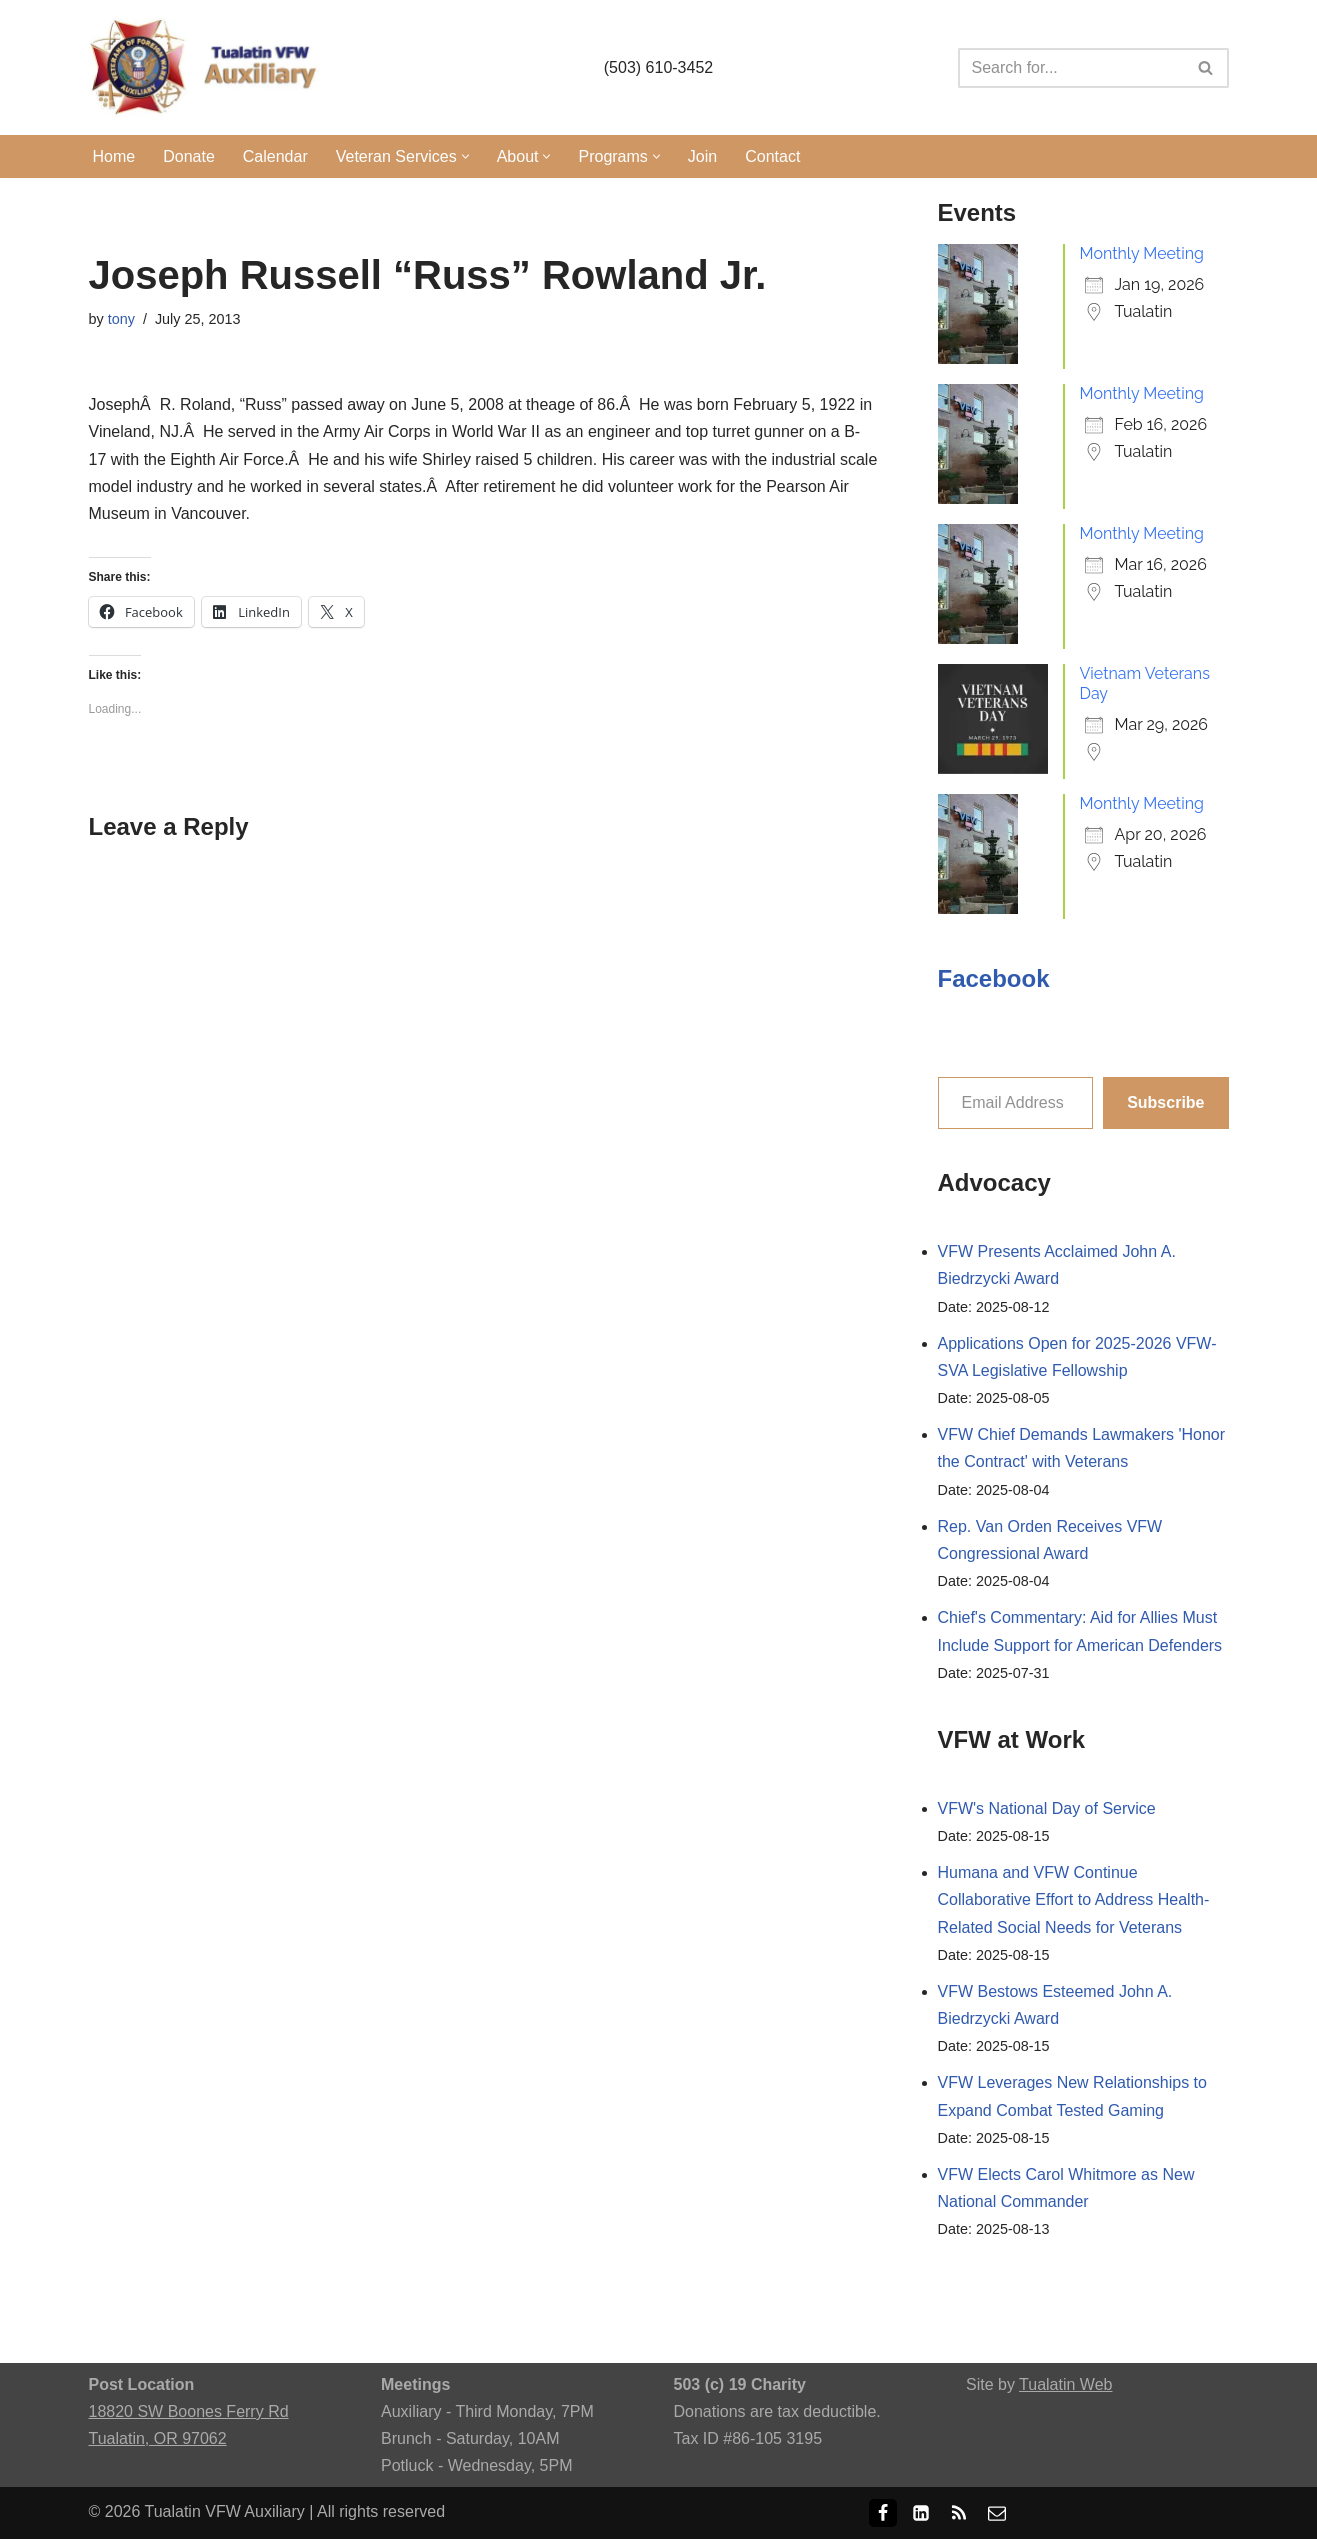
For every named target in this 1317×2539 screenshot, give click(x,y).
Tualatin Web (1065, 2384)
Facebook (994, 978)
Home (114, 156)
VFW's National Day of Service (1047, 1808)
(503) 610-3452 (658, 67)
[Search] (1071, 68)
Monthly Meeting (1142, 253)
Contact (772, 156)
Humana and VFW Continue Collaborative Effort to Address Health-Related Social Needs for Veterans (1074, 1899)
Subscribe (1165, 1102)
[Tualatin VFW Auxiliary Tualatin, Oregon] (209, 67)
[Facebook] (883, 2513)
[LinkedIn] (921, 2513)
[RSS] (959, 2513)
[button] (465, 156)
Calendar (275, 156)
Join (702, 156)
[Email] (997, 2513)
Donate (189, 156)
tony (121, 319)
